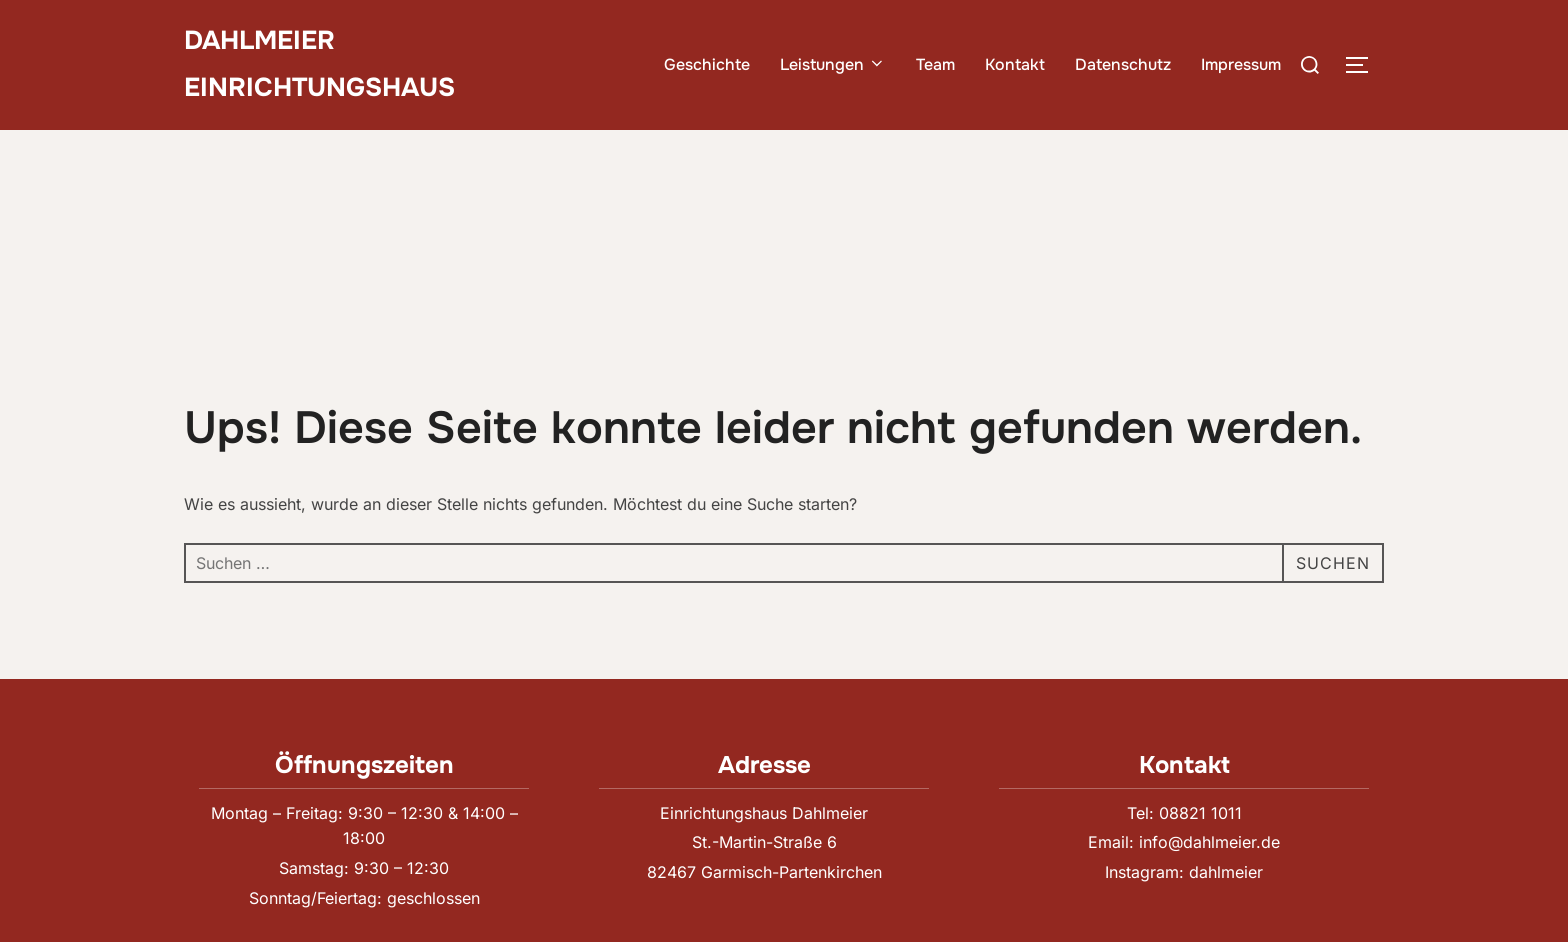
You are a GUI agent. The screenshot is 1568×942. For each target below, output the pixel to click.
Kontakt (1015, 64)
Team (935, 64)
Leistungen (833, 64)
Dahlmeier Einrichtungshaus (319, 64)
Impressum (1241, 64)
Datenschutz (1123, 64)
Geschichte (707, 64)
